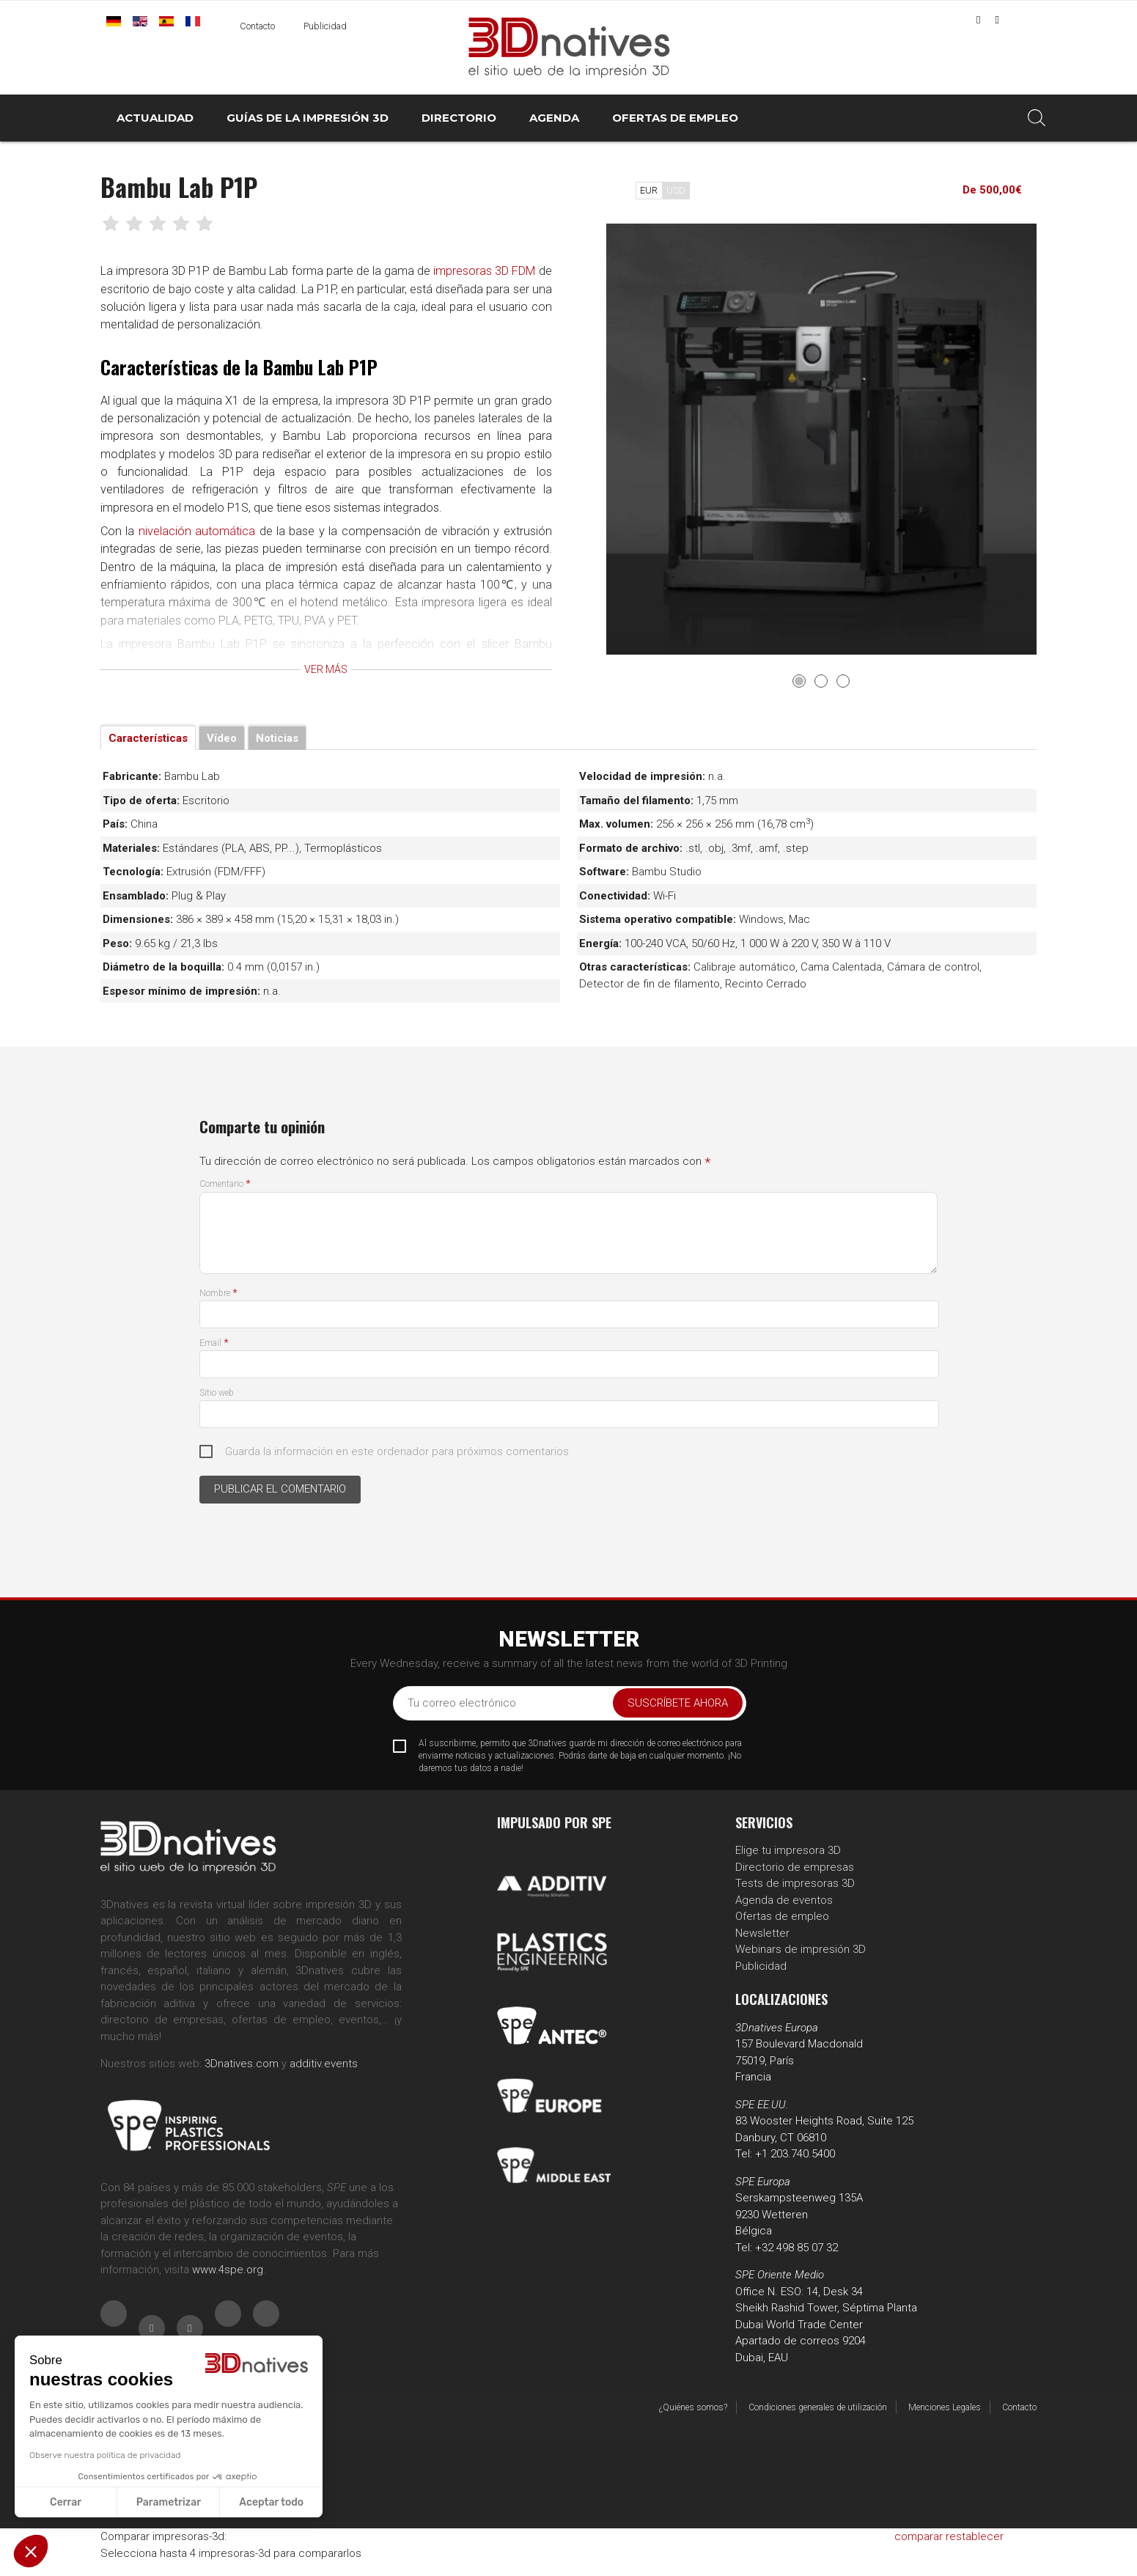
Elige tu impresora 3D (788, 1850)
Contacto (257, 26)
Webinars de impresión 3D (800, 1949)
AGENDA (554, 118)
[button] (30, 2551)
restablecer (975, 2536)
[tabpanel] (821, 439)
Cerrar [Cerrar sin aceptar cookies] (65, 2502)
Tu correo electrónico (462, 1703)
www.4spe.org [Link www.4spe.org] (227, 2269)
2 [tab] (821, 681)
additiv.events (324, 2063)
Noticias (277, 738)
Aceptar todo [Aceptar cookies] (271, 2502)
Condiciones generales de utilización (817, 2407)
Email (214, 1343)
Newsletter (762, 1933)
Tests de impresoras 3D (795, 1883)
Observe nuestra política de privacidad (104, 2455)
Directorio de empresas (794, 1867)
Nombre (218, 1293)
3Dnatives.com (242, 2063)
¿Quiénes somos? (693, 2407)
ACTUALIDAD (155, 118)
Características (148, 738)
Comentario (225, 1184)
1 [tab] (799, 681)
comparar (918, 2536)
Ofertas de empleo (782, 1916)
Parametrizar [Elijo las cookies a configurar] (168, 2502)
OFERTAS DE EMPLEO (675, 118)
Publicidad (325, 26)
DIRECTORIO (459, 118)
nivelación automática (203, 551)
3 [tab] (843, 681)
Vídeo (222, 738)
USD (675, 190)
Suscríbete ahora (678, 1703)
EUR (649, 190)
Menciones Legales (944, 2407)
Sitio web (216, 1393)
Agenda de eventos (784, 1900)
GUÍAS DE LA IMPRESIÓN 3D (308, 118)
